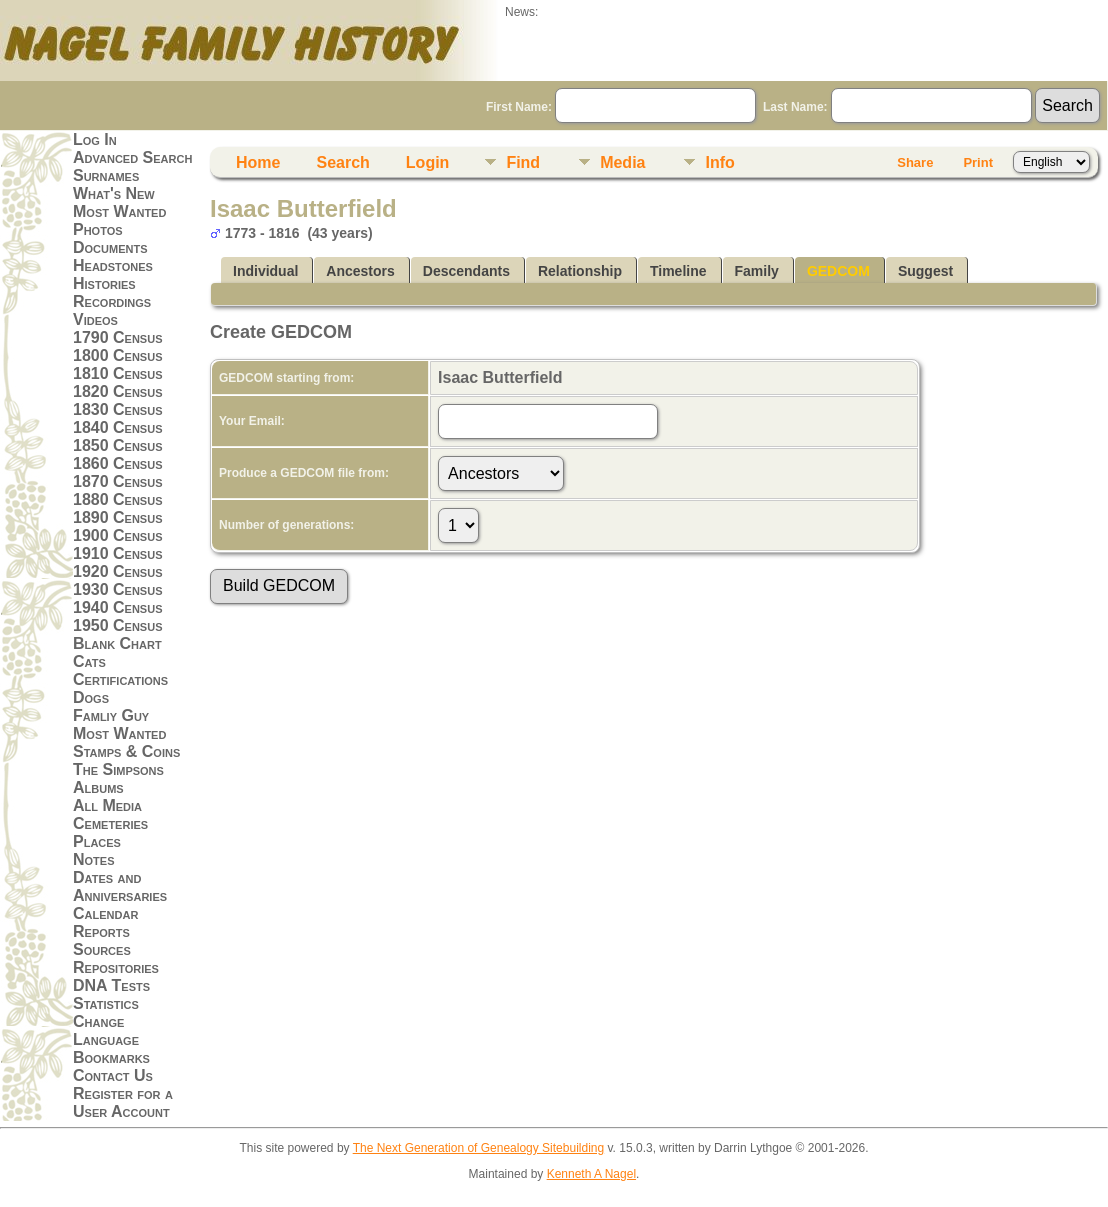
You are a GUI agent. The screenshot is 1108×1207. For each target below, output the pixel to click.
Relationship (580, 271)
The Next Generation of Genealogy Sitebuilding (479, 1148)
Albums (98, 787)
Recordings (112, 301)
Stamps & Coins (126, 751)
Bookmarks (111, 1057)
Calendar (105, 913)
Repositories (116, 967)
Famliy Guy (111, 715)
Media (622, 162)
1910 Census (118, 553)
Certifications (120, 679)
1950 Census (118, 625)
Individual (265, 271)
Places (97, 841)
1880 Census (118, 499)
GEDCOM (838, 271)
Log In (95, 139)
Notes (94, 859)
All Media (107, 805)
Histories (104, 283)
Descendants (466, 271)
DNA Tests (111, 985)
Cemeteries (110, 823)
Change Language (106, 1030)
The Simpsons (118, 769)
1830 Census (118, 409)
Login (428, 162)
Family (757, 271)
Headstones (113, 265)
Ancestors (360, 271)
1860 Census (118, 463)
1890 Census (118, 517)
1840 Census (118, 427)
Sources (102, 949)
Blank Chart (117, 643)
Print (978, 162)
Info (719, 162)
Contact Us (113, 1075)
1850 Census (118, 445)
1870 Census (118, 481)
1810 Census (118, 373)
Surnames (106, 175)
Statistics (106, 1003)
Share (915, 162)
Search (342, 162)
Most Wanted (119, 211)
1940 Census (118, 607)
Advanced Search (132, 157)
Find (523, 162)
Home (258, 162)
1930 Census (118, 589)
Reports (101, 931)
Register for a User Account (123, 1102)
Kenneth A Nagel (591, 1174)
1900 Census (118, 535)
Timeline (678, 271)
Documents (110, 247)
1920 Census (118, 571)
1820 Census (118, 391)
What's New (114, 193)
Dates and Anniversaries (120, 886)
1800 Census (118, 355)
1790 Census (118, 337)
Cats (89, 661)
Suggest (925, 271)
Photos (98, 229)
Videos (95, 319)
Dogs (91, 697)
